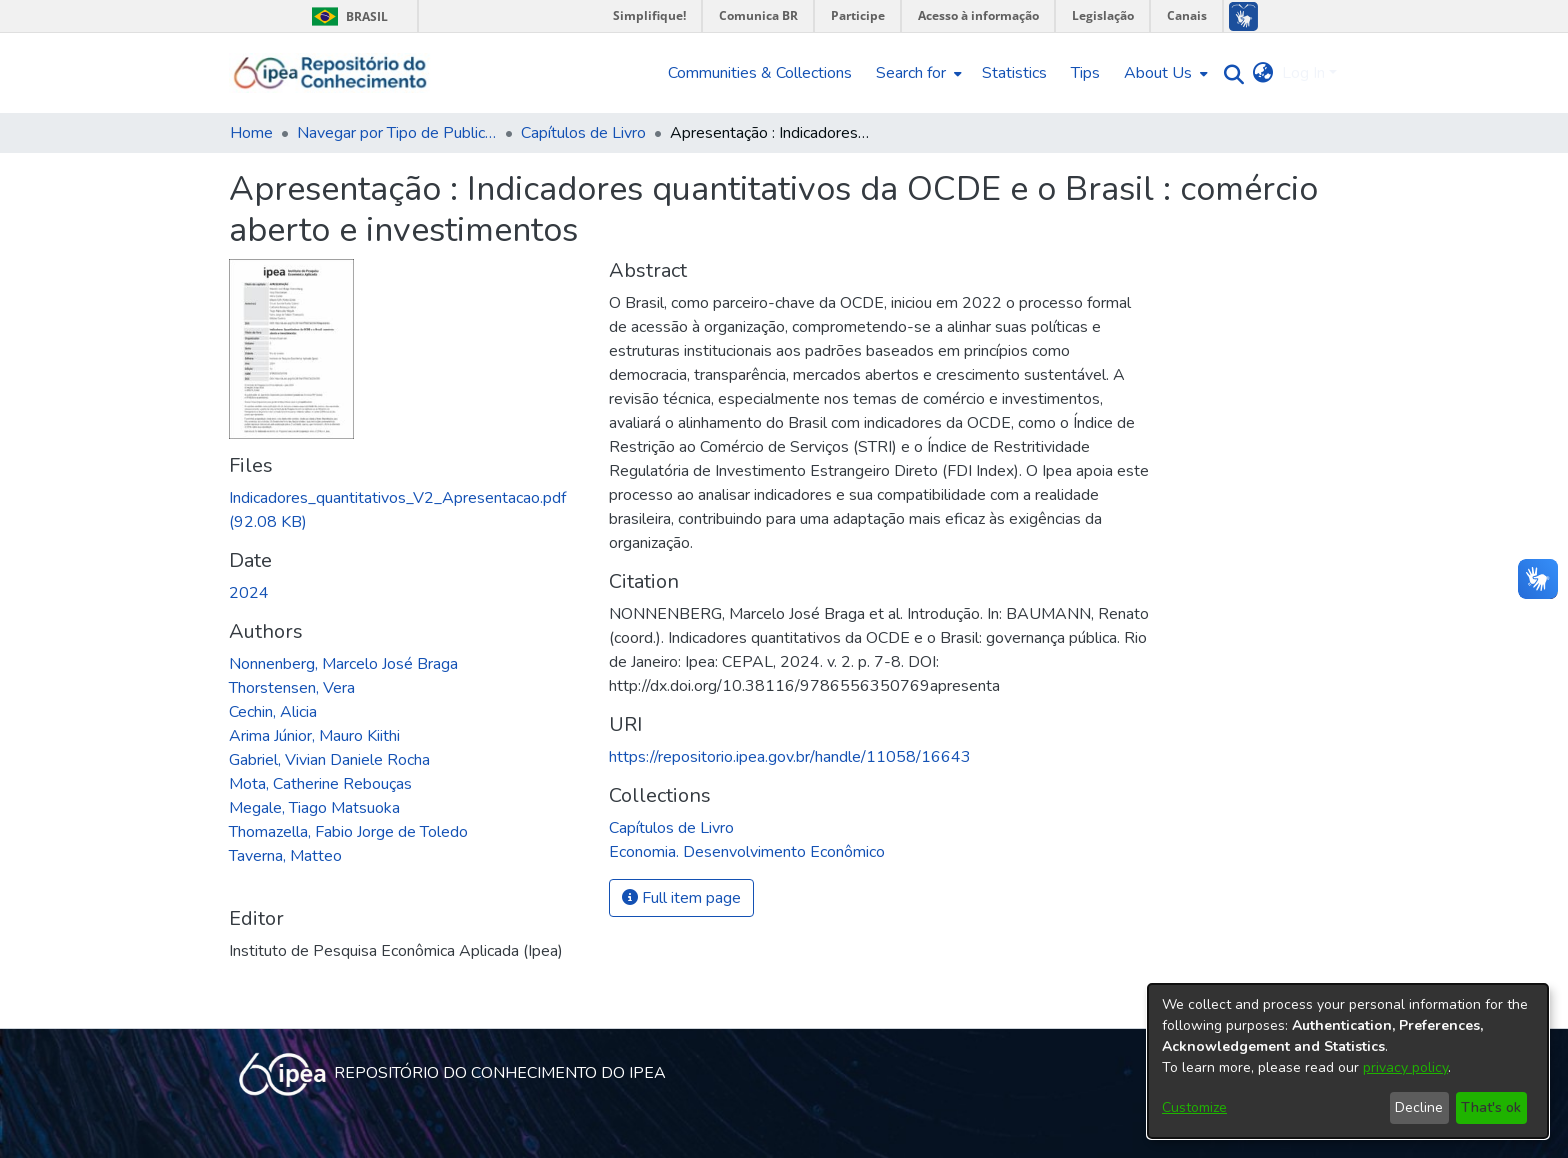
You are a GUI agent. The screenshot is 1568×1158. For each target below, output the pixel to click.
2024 (249, 593)
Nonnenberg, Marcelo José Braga (343, 664)
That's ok (1491, 1107)
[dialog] (1348, 1061)
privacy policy (1405, 1067)
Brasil (346, 16)
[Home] (330, 73)
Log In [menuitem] (1303, 73)
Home (251, 133)
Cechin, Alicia (273, 712)
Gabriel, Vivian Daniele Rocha (329, 760)
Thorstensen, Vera (292, 688)
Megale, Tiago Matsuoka (314, 808)
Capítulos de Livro (583, 133)
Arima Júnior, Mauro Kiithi (314, 736)
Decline (1419, 1107)
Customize (1194, 1107)
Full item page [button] (681, 898)
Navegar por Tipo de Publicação (397, 133)
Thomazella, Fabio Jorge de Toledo (348, 832)
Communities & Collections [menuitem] (760, 73)
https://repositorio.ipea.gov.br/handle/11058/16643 (790, 757)
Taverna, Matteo (285, 856)
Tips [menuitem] (1085, 73)
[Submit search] (1229, 73)
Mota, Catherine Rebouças (320, 784)
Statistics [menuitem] (1014, 73)
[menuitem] (917, 73)
